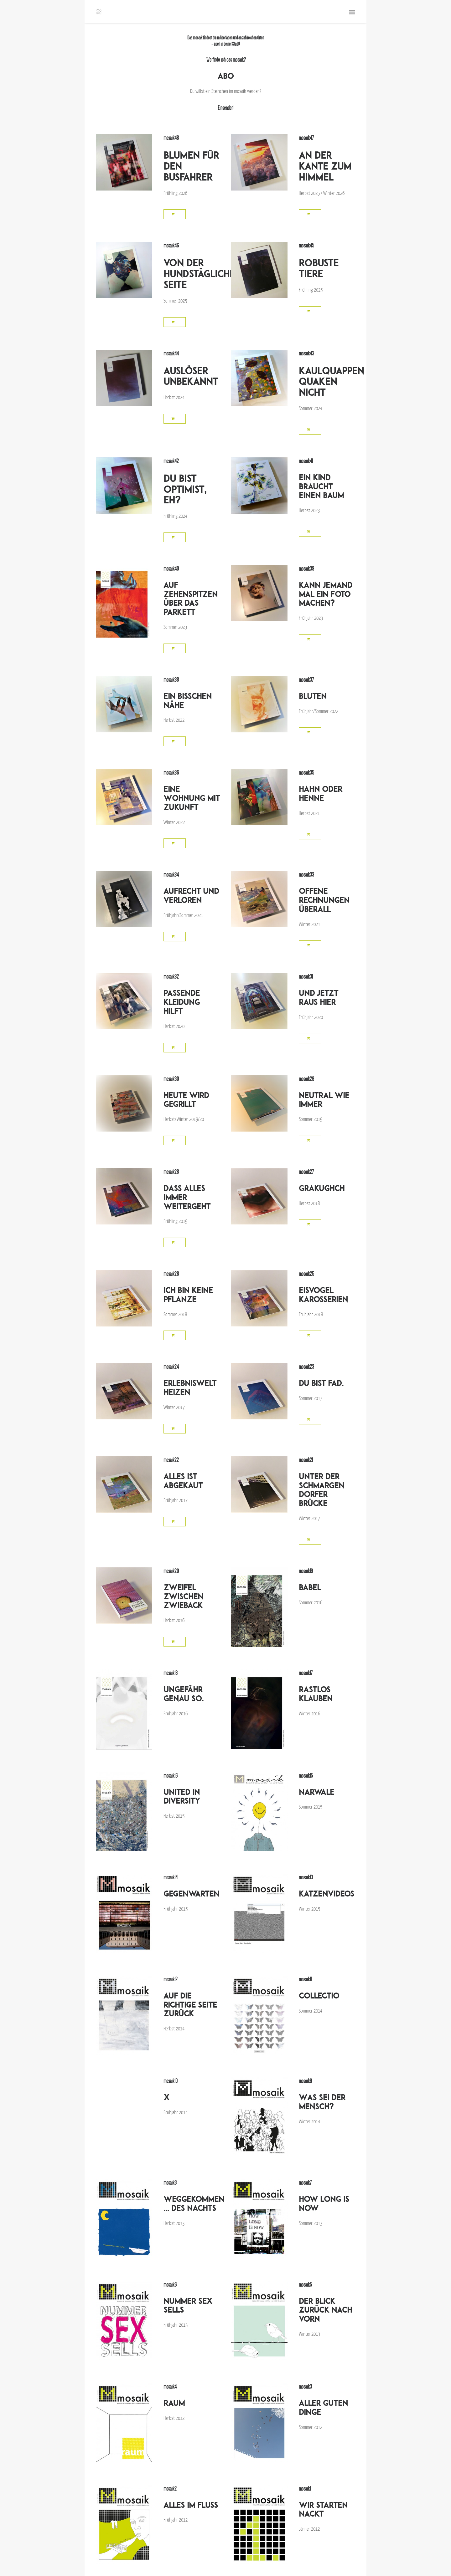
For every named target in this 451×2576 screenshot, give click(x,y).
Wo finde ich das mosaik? (225, 60)
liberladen (226, 37)
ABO (226, 76)
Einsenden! (225, 108)
